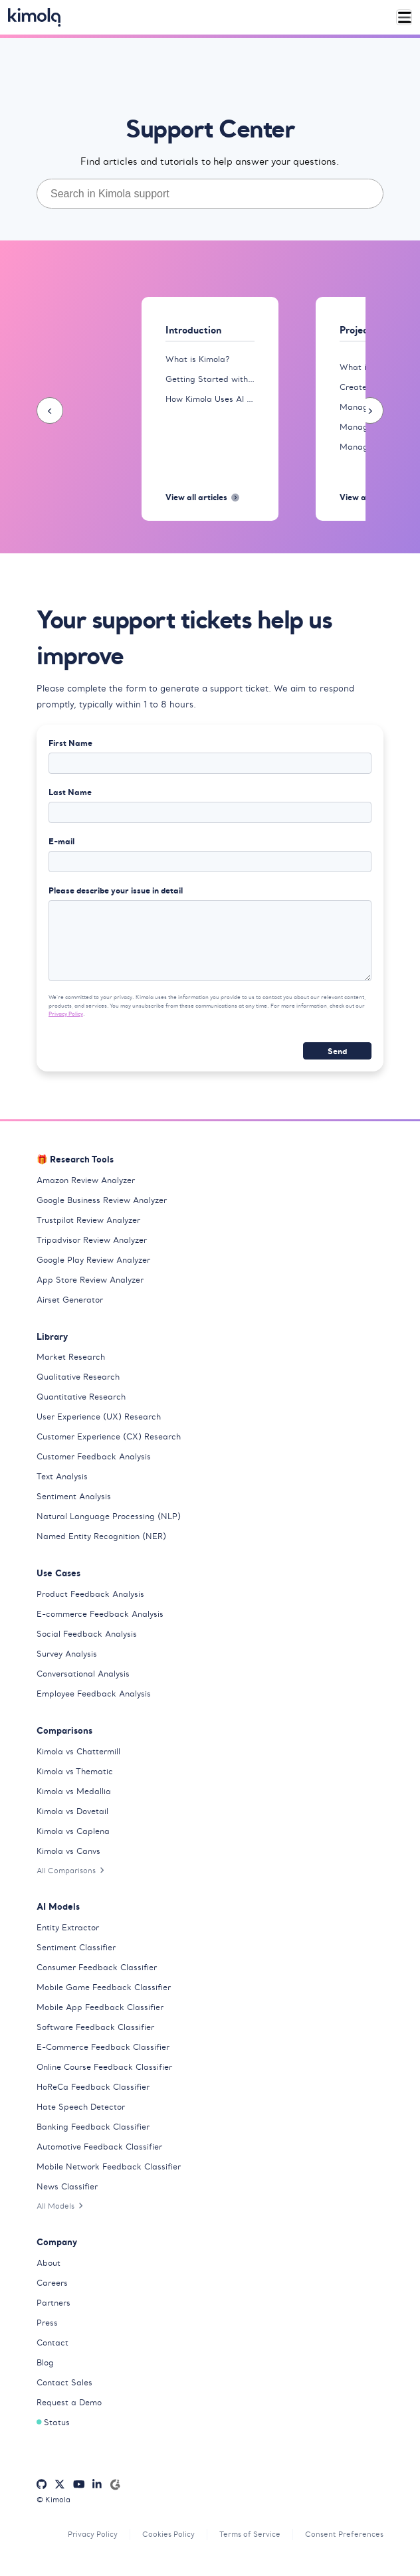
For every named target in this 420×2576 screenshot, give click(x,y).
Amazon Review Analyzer (86, 1180)
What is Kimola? (197, 359)
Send (337, 1051)
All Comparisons (70, 1870)
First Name (70, 742)
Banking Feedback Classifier (93, 2127)
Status (53, 2422)
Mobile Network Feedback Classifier (109, 2166)
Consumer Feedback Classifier (97, 1967)
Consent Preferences (344, 2534)
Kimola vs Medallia (74, 1791)
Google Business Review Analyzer (102, 1200)
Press (47, 2323)
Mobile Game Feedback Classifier (104, 1987)
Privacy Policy (66, 1013)
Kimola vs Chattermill (78, 1751)
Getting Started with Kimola (210, 379)
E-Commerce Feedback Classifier (103, 2047)
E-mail (61, 841)
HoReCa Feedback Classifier (93, 2087)
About (48, 2263)
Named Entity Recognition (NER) (101, 1536)
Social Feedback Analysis (87, 1634)
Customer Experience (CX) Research (109, 1436)
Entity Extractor (68, 1927)
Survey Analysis (67, 1654)
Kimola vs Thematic (75, 1771)
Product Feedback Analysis (90, 1594)
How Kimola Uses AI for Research (210, 399)
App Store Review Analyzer (90, 1280)
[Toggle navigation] (404, 17)
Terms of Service (249, 2534)
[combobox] (210, 194)
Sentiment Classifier (76, 1947)
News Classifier (67, 2186)
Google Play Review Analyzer (93, 1260)
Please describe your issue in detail (116, 890)
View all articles (202, 497)
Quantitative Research (81, 1397)
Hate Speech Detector (81, 2107)
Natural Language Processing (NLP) (109, 1516)
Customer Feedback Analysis (94, 1456)
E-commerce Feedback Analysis (100, 1614)
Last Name (70, 791)
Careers (52, 2283)
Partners (53, 2303)
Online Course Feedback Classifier (104, 2067)
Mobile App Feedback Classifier (100, 2007)
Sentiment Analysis (74, 1496)
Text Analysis (62, 1476)
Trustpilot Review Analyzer (88, 1220)
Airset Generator (70, 1300)
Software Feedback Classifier (95, 2027)
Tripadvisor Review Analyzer (92, 1240)
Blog (45, 2362)
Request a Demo (69, 2402)
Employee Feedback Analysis (94, 1694)
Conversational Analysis (83, 1674)
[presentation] (50, 410)
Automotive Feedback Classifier (99, 2147)
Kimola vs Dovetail (72, 1811)
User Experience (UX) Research (99, 1417)
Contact (52, 2342)
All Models (60, 2206)
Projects (358, 330)
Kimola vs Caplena (73, 1831)
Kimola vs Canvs (68, 1851)
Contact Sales (64, 2382)
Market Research (71, 1357)
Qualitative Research (78, 1377)
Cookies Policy (168, 2534)
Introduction (193, 330)
